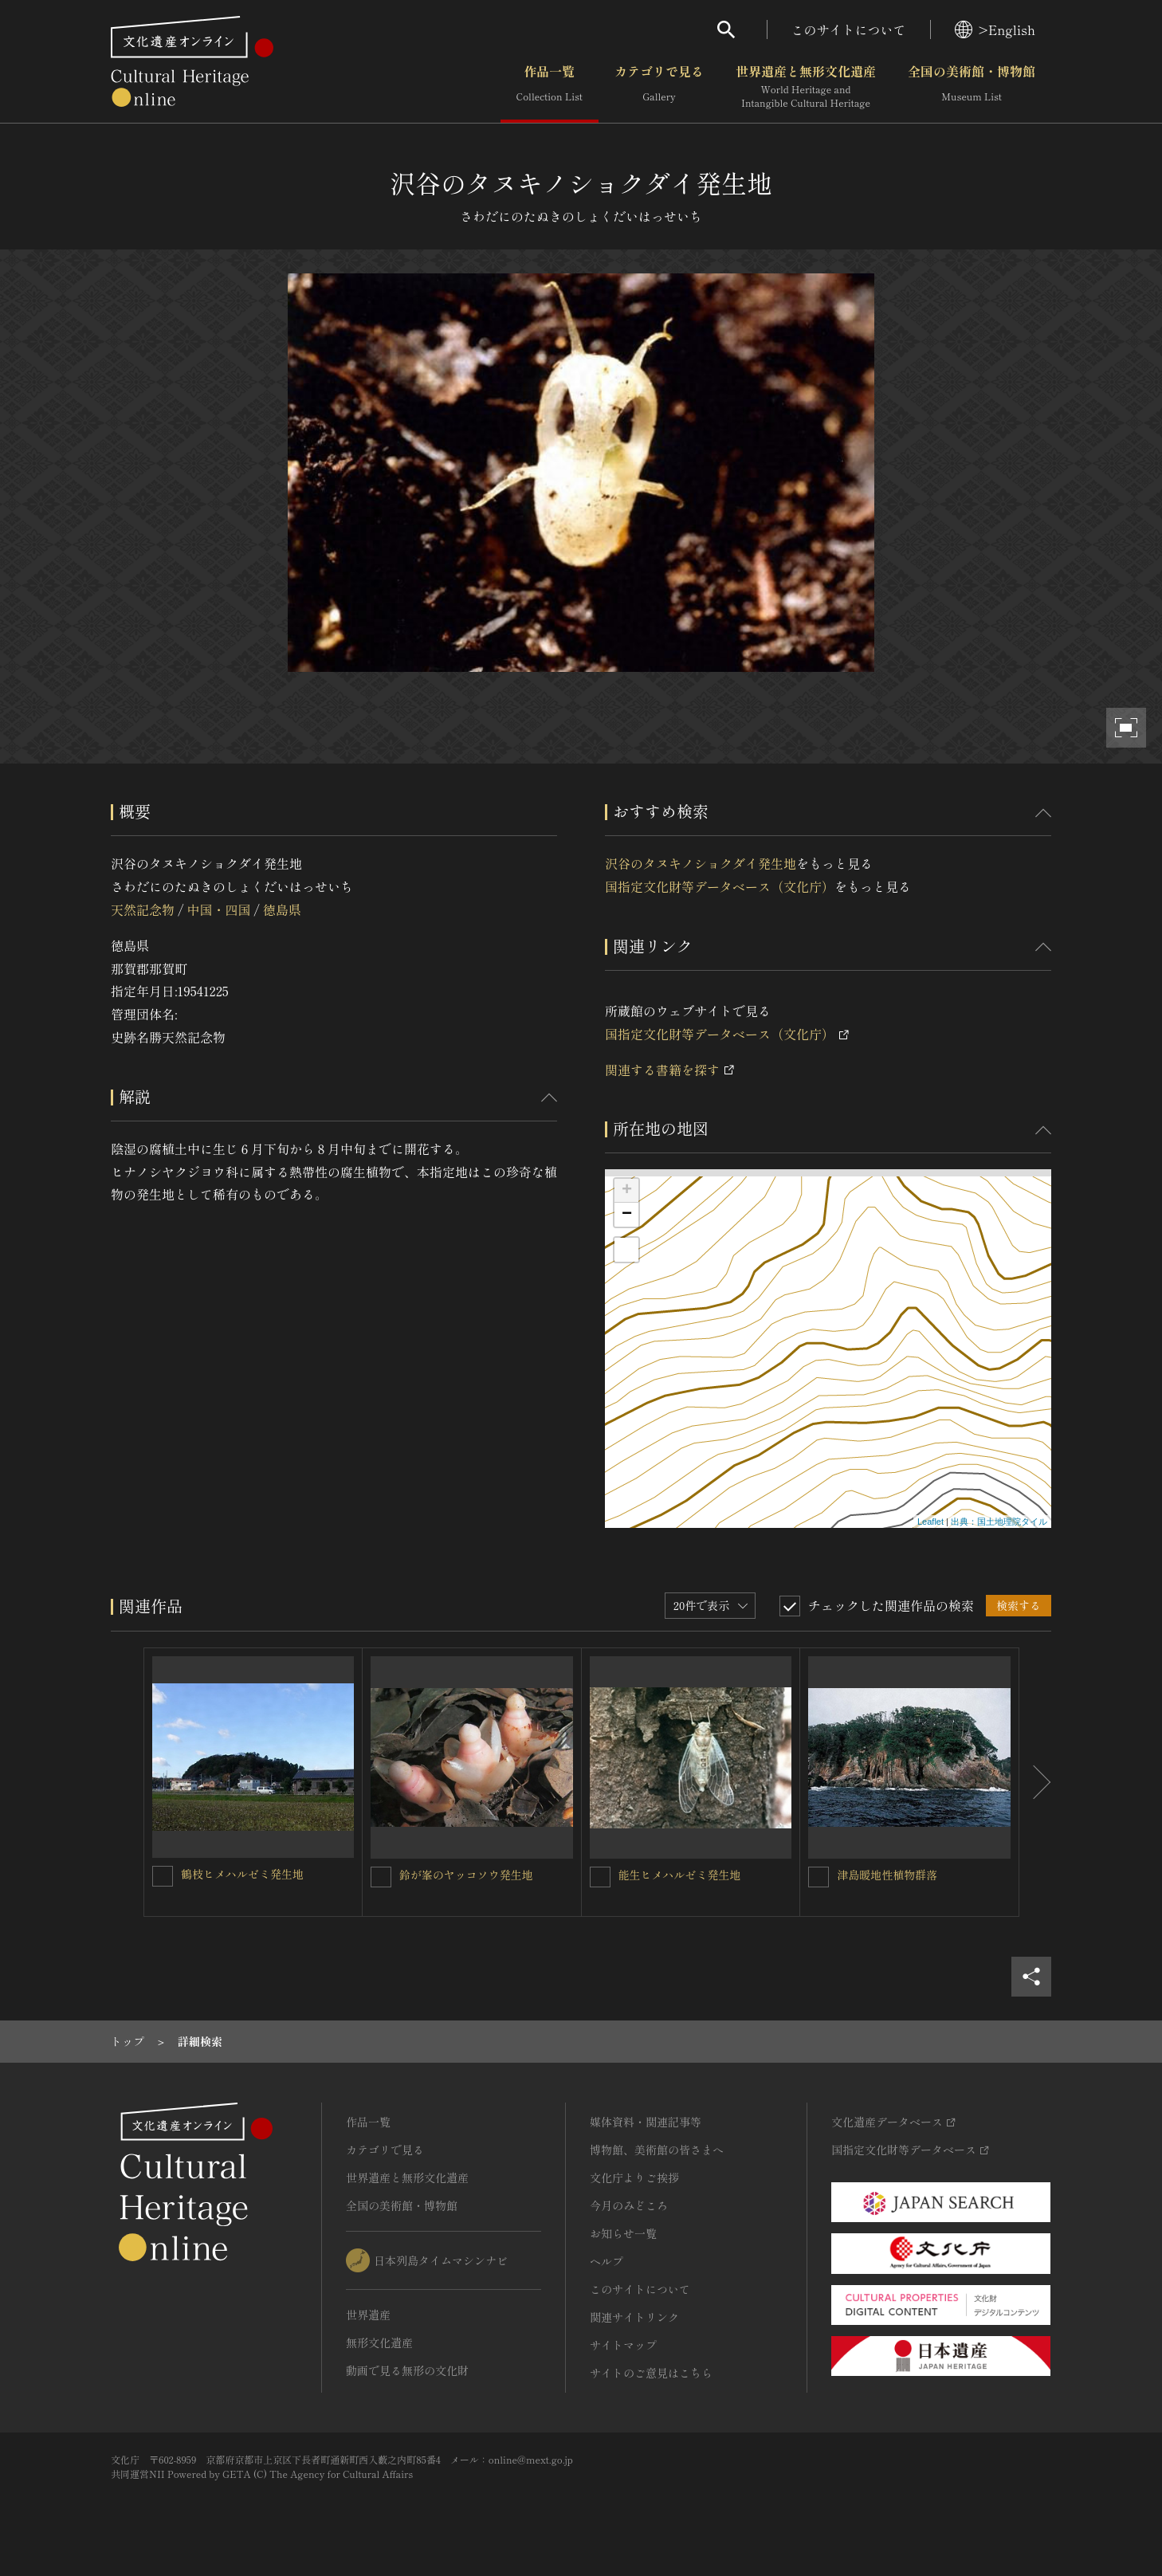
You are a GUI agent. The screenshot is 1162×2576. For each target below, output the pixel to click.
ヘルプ (606, 2261)
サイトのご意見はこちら (651, 2373)
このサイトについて (848, 29)
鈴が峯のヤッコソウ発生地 (466, 1875)
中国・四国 (218, 909)
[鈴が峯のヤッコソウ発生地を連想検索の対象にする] (381, 1877)
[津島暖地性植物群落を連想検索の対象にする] (818, 1877)
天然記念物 (143, 909)
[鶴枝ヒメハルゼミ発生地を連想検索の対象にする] (162, 1876)
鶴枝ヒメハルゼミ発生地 (242, 1874)
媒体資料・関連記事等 (645, 2122)
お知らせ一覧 (623, 2233)
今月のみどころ (629, 2205)
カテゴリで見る (659, 86)
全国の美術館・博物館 (971, 86)
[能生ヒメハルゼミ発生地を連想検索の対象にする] (600, 1877)
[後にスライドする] (1035, 1782)
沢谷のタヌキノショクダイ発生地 (700, 863)
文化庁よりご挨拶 (634, 2177)
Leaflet (930, 1521)
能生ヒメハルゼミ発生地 (679, 1875)
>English (995, 29)
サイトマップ (623, 2345)
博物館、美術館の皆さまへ (657, 2150)
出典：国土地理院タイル (999, 1521)
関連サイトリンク (634, 2317)
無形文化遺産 (379, 2342)
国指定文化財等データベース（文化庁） (719, 886)
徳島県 (282, 909)
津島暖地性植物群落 (887, 1875)
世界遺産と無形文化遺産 (806, 86)
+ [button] (627, 1191)
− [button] (627, 1215)
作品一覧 (549, 86)
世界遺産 (368, 2315)
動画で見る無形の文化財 (407, 2370)
